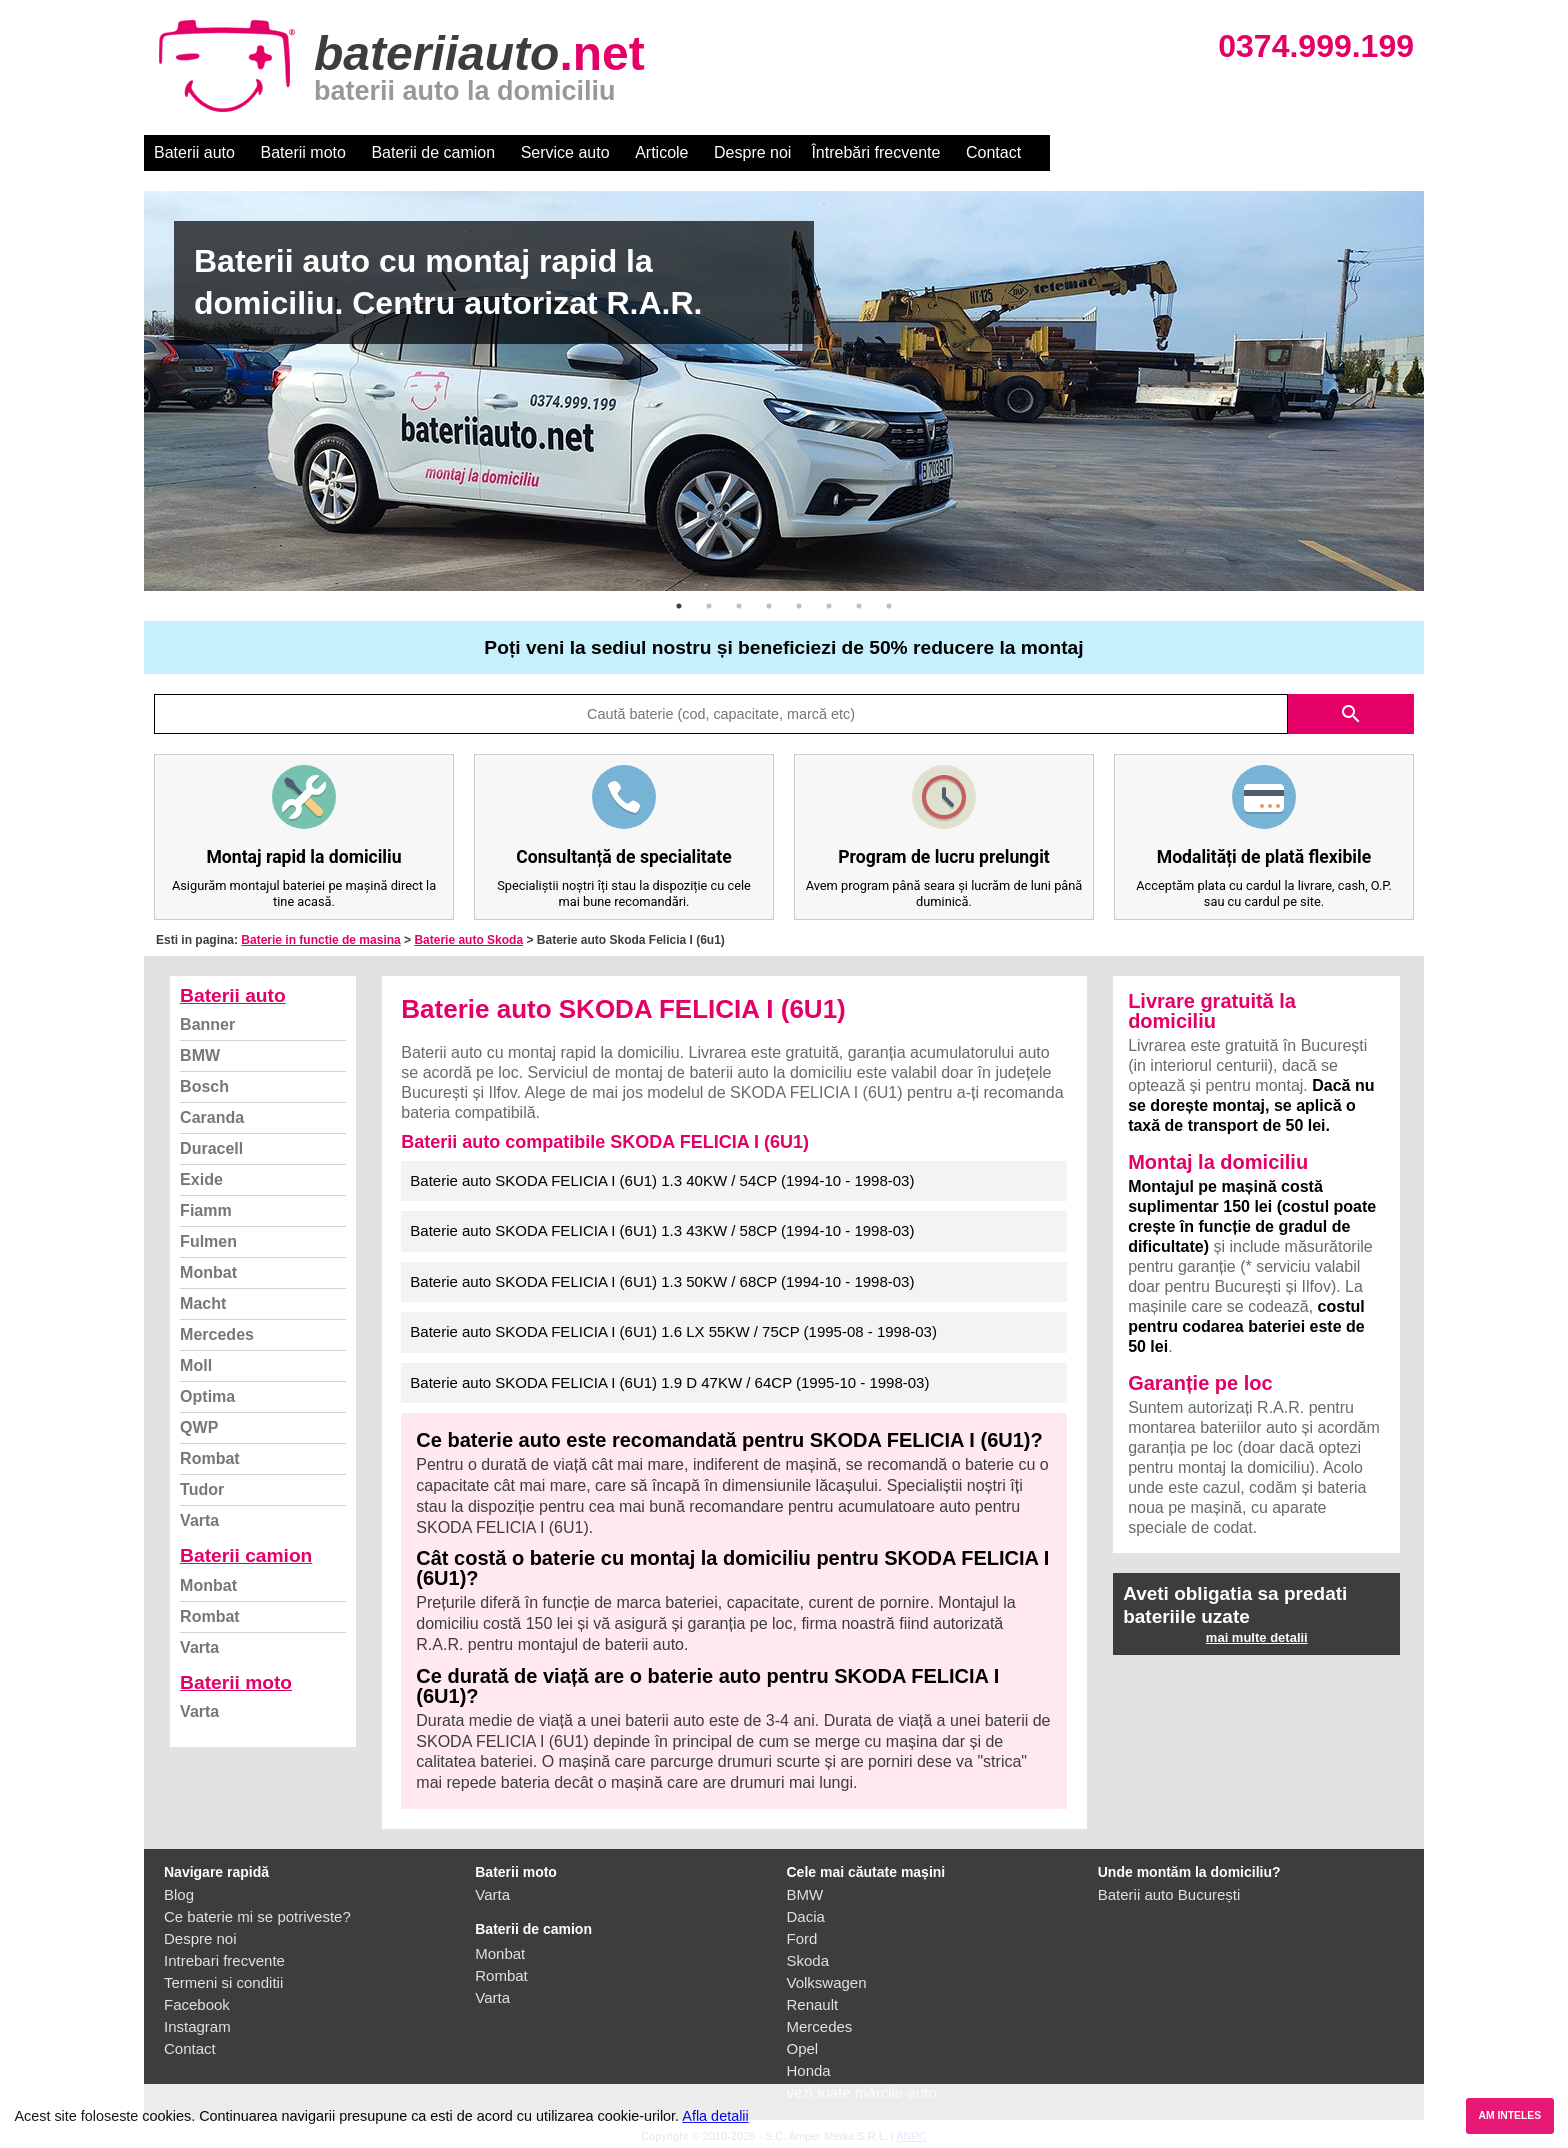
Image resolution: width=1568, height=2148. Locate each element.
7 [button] (859, 606)
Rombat (210, 1458)
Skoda (808, 1960)
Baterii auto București (1169, 1894)
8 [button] (889, 606)
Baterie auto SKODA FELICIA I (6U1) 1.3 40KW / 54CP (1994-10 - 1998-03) (662, 1180)
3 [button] (739, 606)
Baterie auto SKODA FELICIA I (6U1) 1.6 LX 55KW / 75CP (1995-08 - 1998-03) (673, 1331)
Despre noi (752, 152)
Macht (203, 1303)
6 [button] (829, 606)
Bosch (204, 1086)
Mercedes (217, 1334)
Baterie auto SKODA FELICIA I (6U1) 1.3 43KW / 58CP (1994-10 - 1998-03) (662, 1230)
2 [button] (709, 606)
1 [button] (679, 606)
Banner (207, 1024)
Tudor (202, 1489)
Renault (813, 2004)
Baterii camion (246, 1555)
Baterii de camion (433, 152)
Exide (201, 1179)
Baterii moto (303, 152)
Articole (661, 152)
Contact (993, 152)
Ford (802, 1938)
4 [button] (769, 606)
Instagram (197, 2026)
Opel (803, 2048)
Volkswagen (827, 1982)
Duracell (211, 1148)
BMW (200, 1055)
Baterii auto (194, 152)
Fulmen (208, 1241)
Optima (207, 1396)
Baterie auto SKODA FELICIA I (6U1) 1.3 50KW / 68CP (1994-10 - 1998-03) (662, 1281)
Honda (809, 2070)
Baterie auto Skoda (468, 940)
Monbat (208, 1272)
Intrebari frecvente (224, 1960)
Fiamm (206, 1210)
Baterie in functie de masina (320, 940)
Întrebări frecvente (875, 152)
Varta (199, 1520)
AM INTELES (1509, 2115)
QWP (199, 1427)
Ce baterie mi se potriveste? (257, 1916)
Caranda (212, 1117)
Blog (179, 1894)
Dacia (806, 1916)
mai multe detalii (1257, 1637)
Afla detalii (715, 2116)
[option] (784, 391)
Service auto (565, 152)
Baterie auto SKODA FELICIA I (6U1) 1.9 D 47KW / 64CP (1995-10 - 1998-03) (669, 1382)
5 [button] (799, 606)
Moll (196, 1365)
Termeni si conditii (223, 1982)
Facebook (197, 2004)
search (1351, 714)
